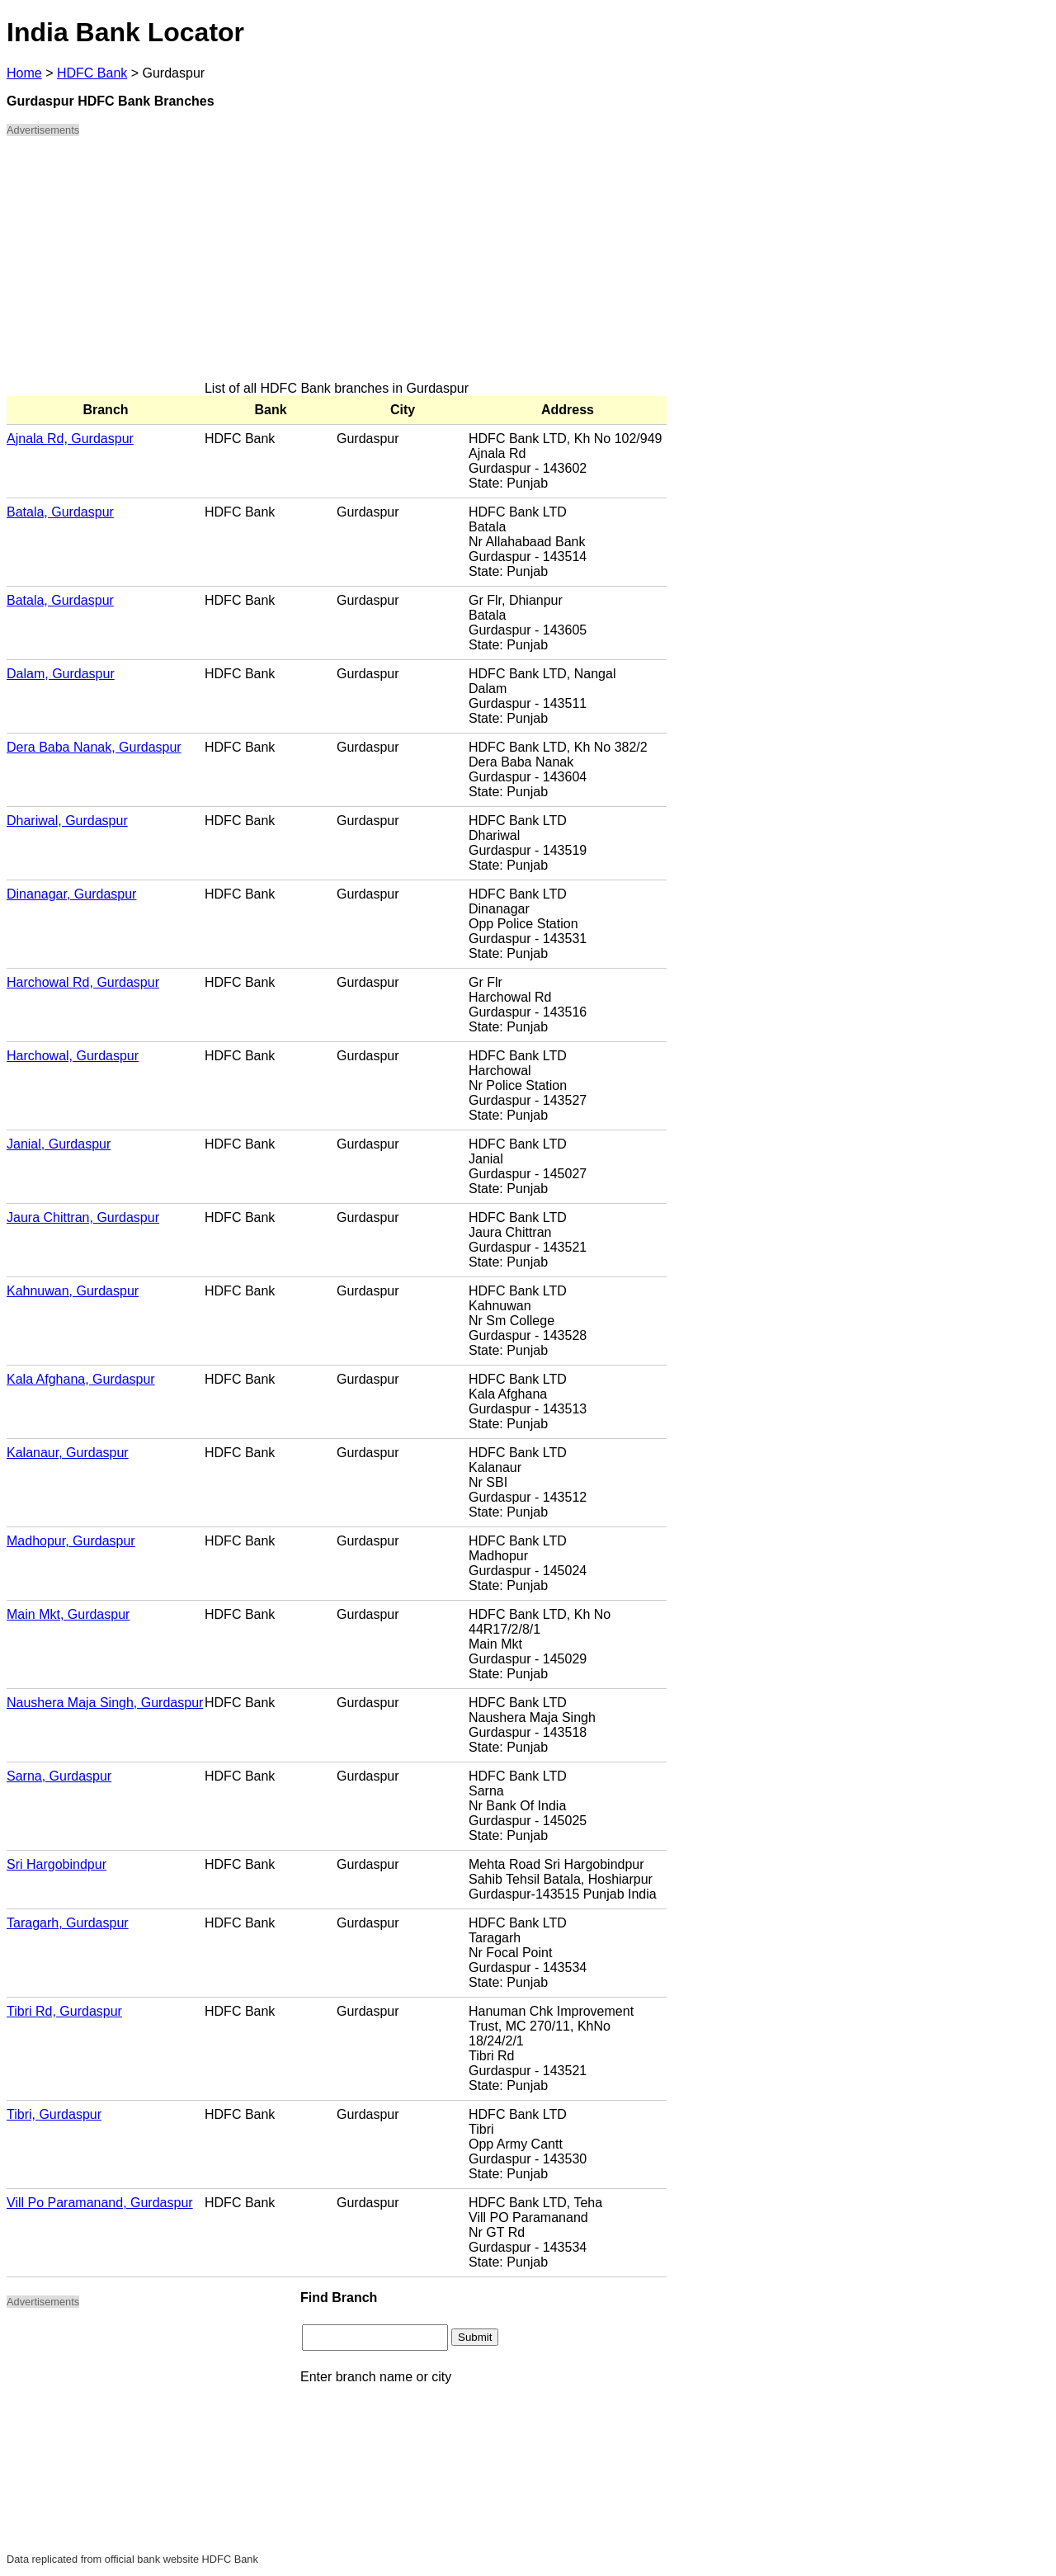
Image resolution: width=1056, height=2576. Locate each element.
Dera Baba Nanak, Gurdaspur (94, 747)
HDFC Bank (92, 73)
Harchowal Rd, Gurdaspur (83, 982)
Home (24, 73)
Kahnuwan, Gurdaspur (73, 1291)
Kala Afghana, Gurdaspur (81, 1379)
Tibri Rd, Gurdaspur (64, 2011)
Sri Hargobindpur (56, 1864)
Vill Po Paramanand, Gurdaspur (100, 2203)
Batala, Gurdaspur (60, 512)
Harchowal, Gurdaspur (73, 1056)
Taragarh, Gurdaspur (68, 1923)
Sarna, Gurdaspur (59, 1776)
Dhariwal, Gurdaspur (67, 821)
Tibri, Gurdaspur (54, 2114)
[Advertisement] (337, 265)
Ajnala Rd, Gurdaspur (70, 439)
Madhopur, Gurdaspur (71, 1541)
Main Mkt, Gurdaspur (68, 1614)
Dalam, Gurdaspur (61, 674)
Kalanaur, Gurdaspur (68, 1453)
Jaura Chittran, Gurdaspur (83, 1217)
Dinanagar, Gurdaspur (71, 894)
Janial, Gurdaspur (59, 1144)
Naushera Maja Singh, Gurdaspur (105, 1703)
